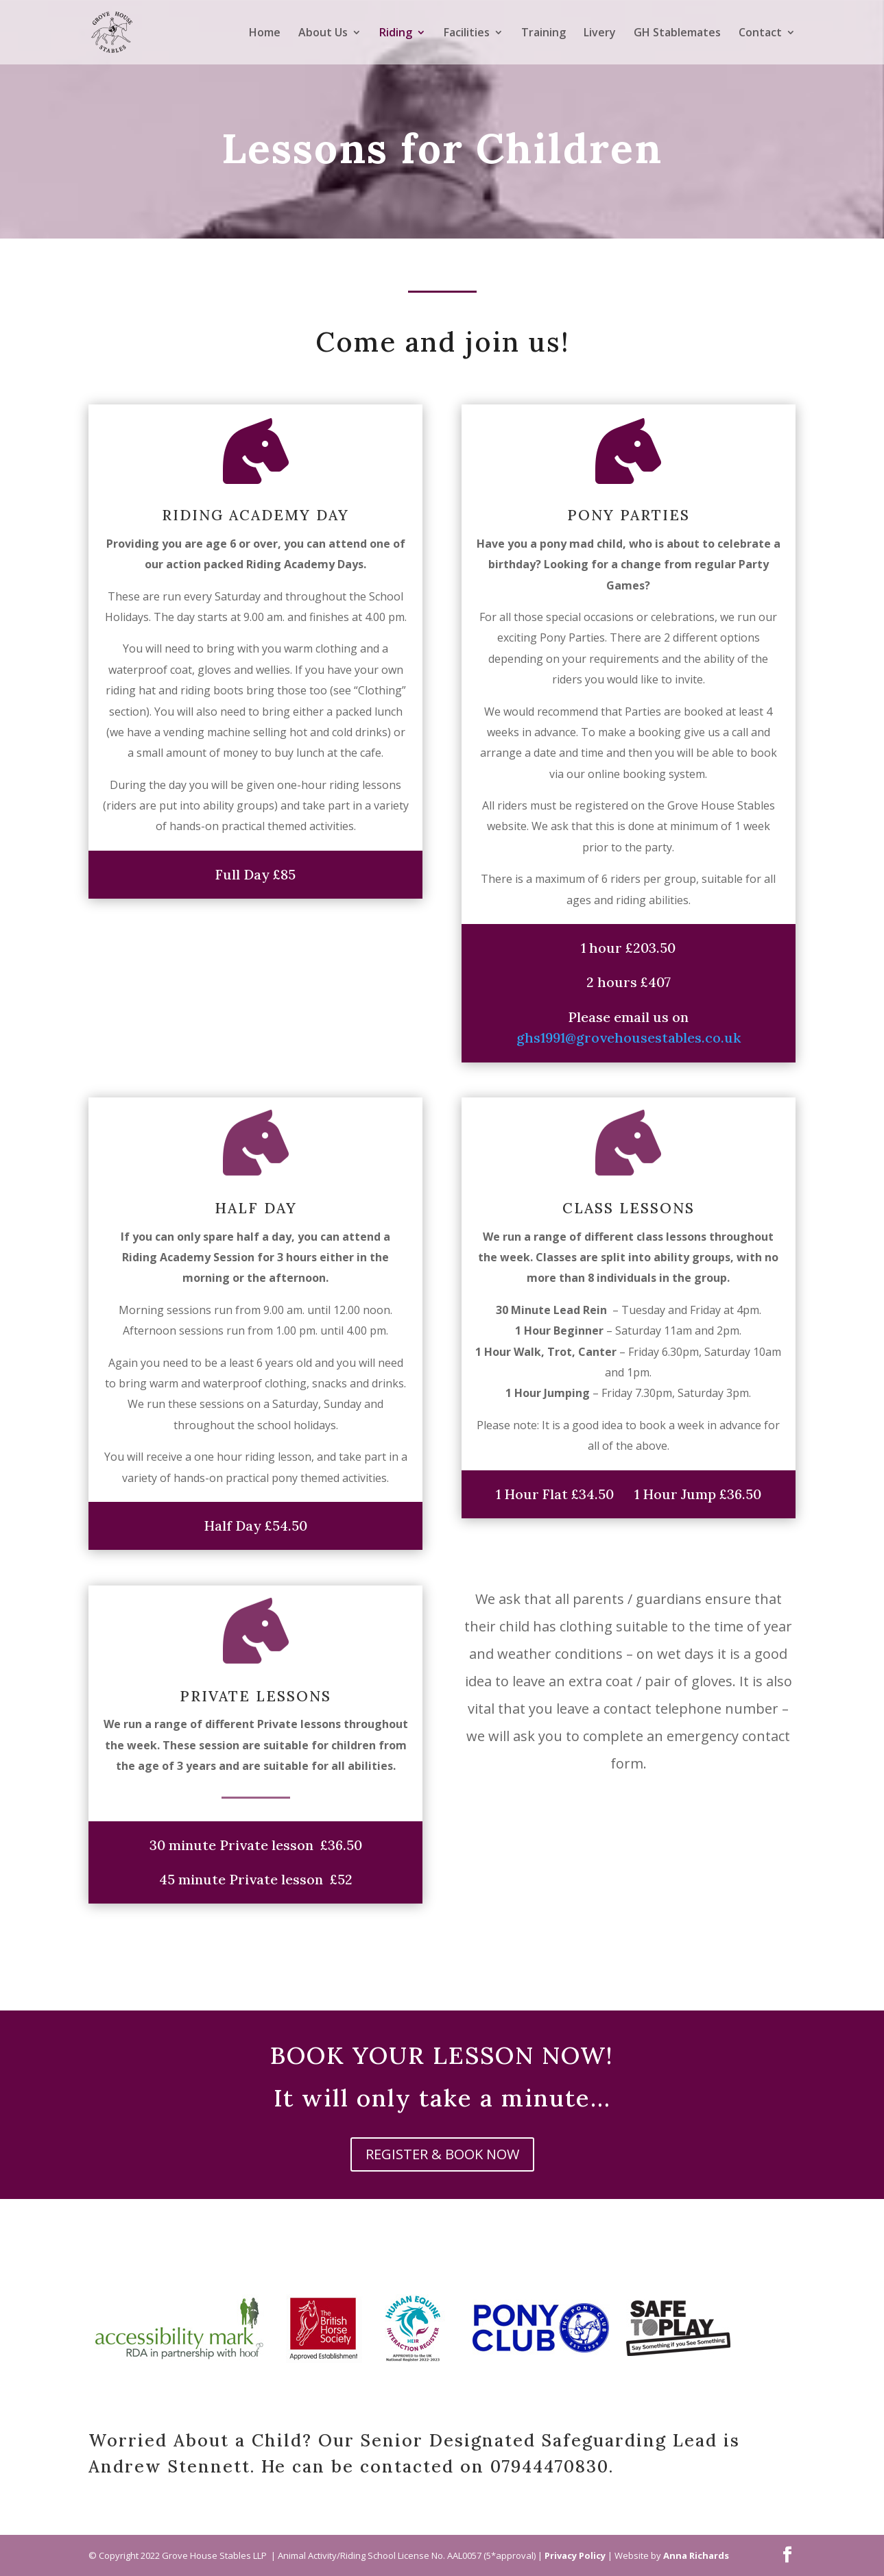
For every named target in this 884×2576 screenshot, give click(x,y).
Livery (600, 33)
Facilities (467, 33)
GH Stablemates (677, 33)
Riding (395, 33)
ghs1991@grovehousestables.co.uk (628, 1037)
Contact (760, 33)
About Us (323, 33)
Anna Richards (696, 2555)
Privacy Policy (575, 2555)
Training (543, 33)
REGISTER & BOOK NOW (442, 2154)
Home (264, 33)
